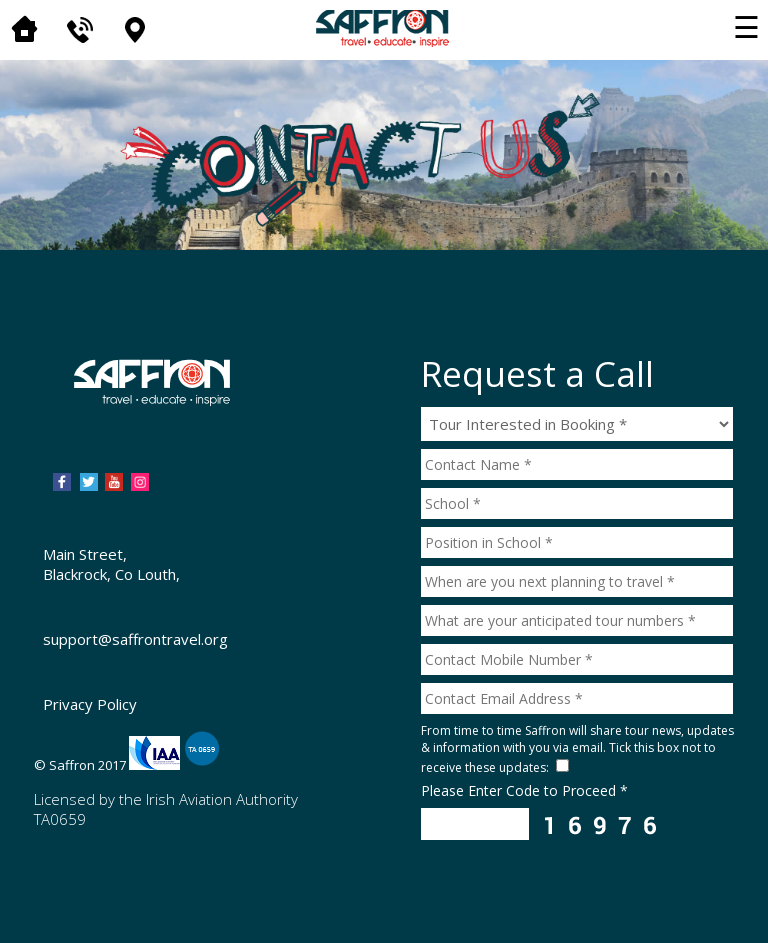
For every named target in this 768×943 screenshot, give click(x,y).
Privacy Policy (90, 704)
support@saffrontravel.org (135, 639)
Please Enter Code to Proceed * (524, 790)
